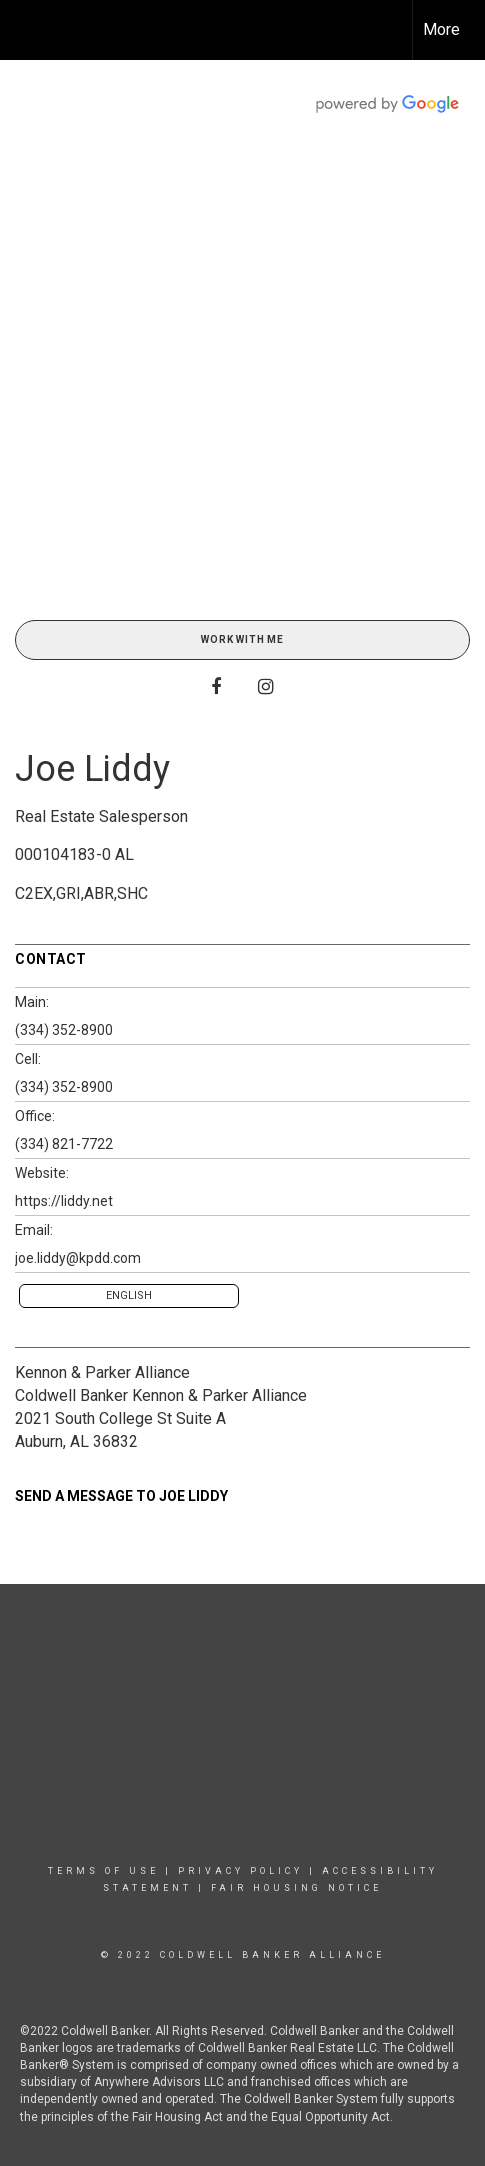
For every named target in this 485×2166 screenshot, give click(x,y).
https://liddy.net (64, 1201)
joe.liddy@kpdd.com (78, 1258)
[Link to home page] (33, 30)
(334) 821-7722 (64, 1144)
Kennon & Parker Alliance (102, 1372)
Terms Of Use (103, 1871)
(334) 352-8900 (64, 1030)
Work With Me (242, 639)
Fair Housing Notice (296, 1888)
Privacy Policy (240, 1871)
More (441, 29)
